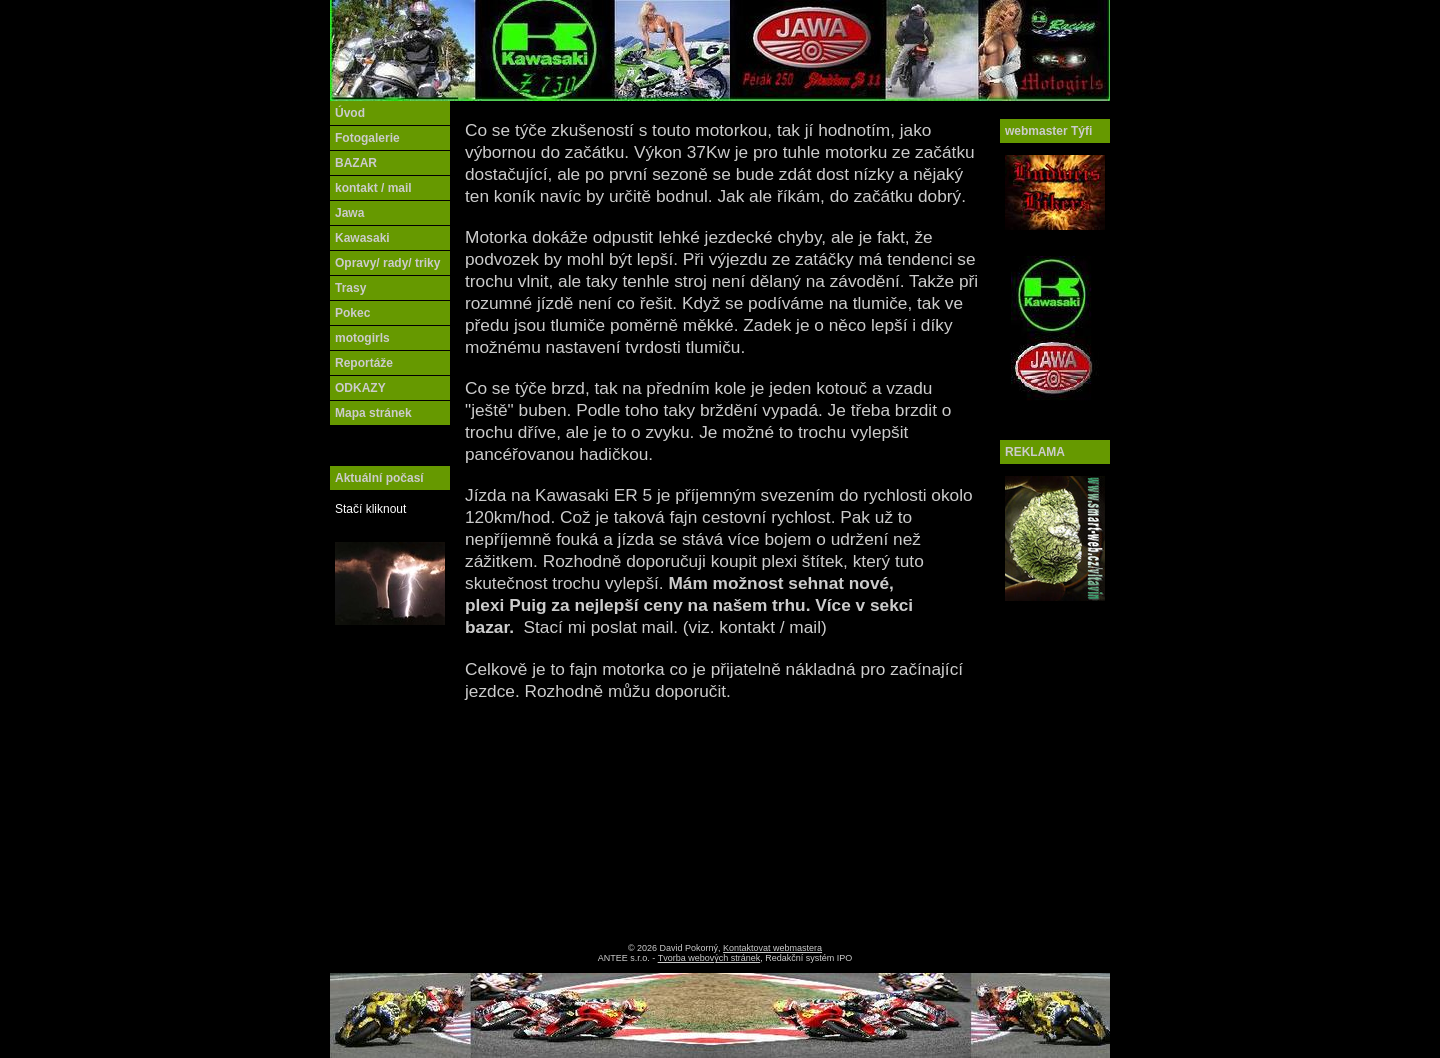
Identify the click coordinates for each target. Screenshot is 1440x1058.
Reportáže (364, 363)
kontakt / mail (373, 188)
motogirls (362, 338)
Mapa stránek (373, 413)
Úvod (350, 113)
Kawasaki (362, 238)
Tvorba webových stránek (709, 958)
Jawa (349, 213)
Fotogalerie (367, 138)
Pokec (352, 313)
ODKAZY (360, 388)
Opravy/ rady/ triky (387, 263)
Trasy (350, 288)
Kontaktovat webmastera (772, 948)
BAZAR (356, 163)
